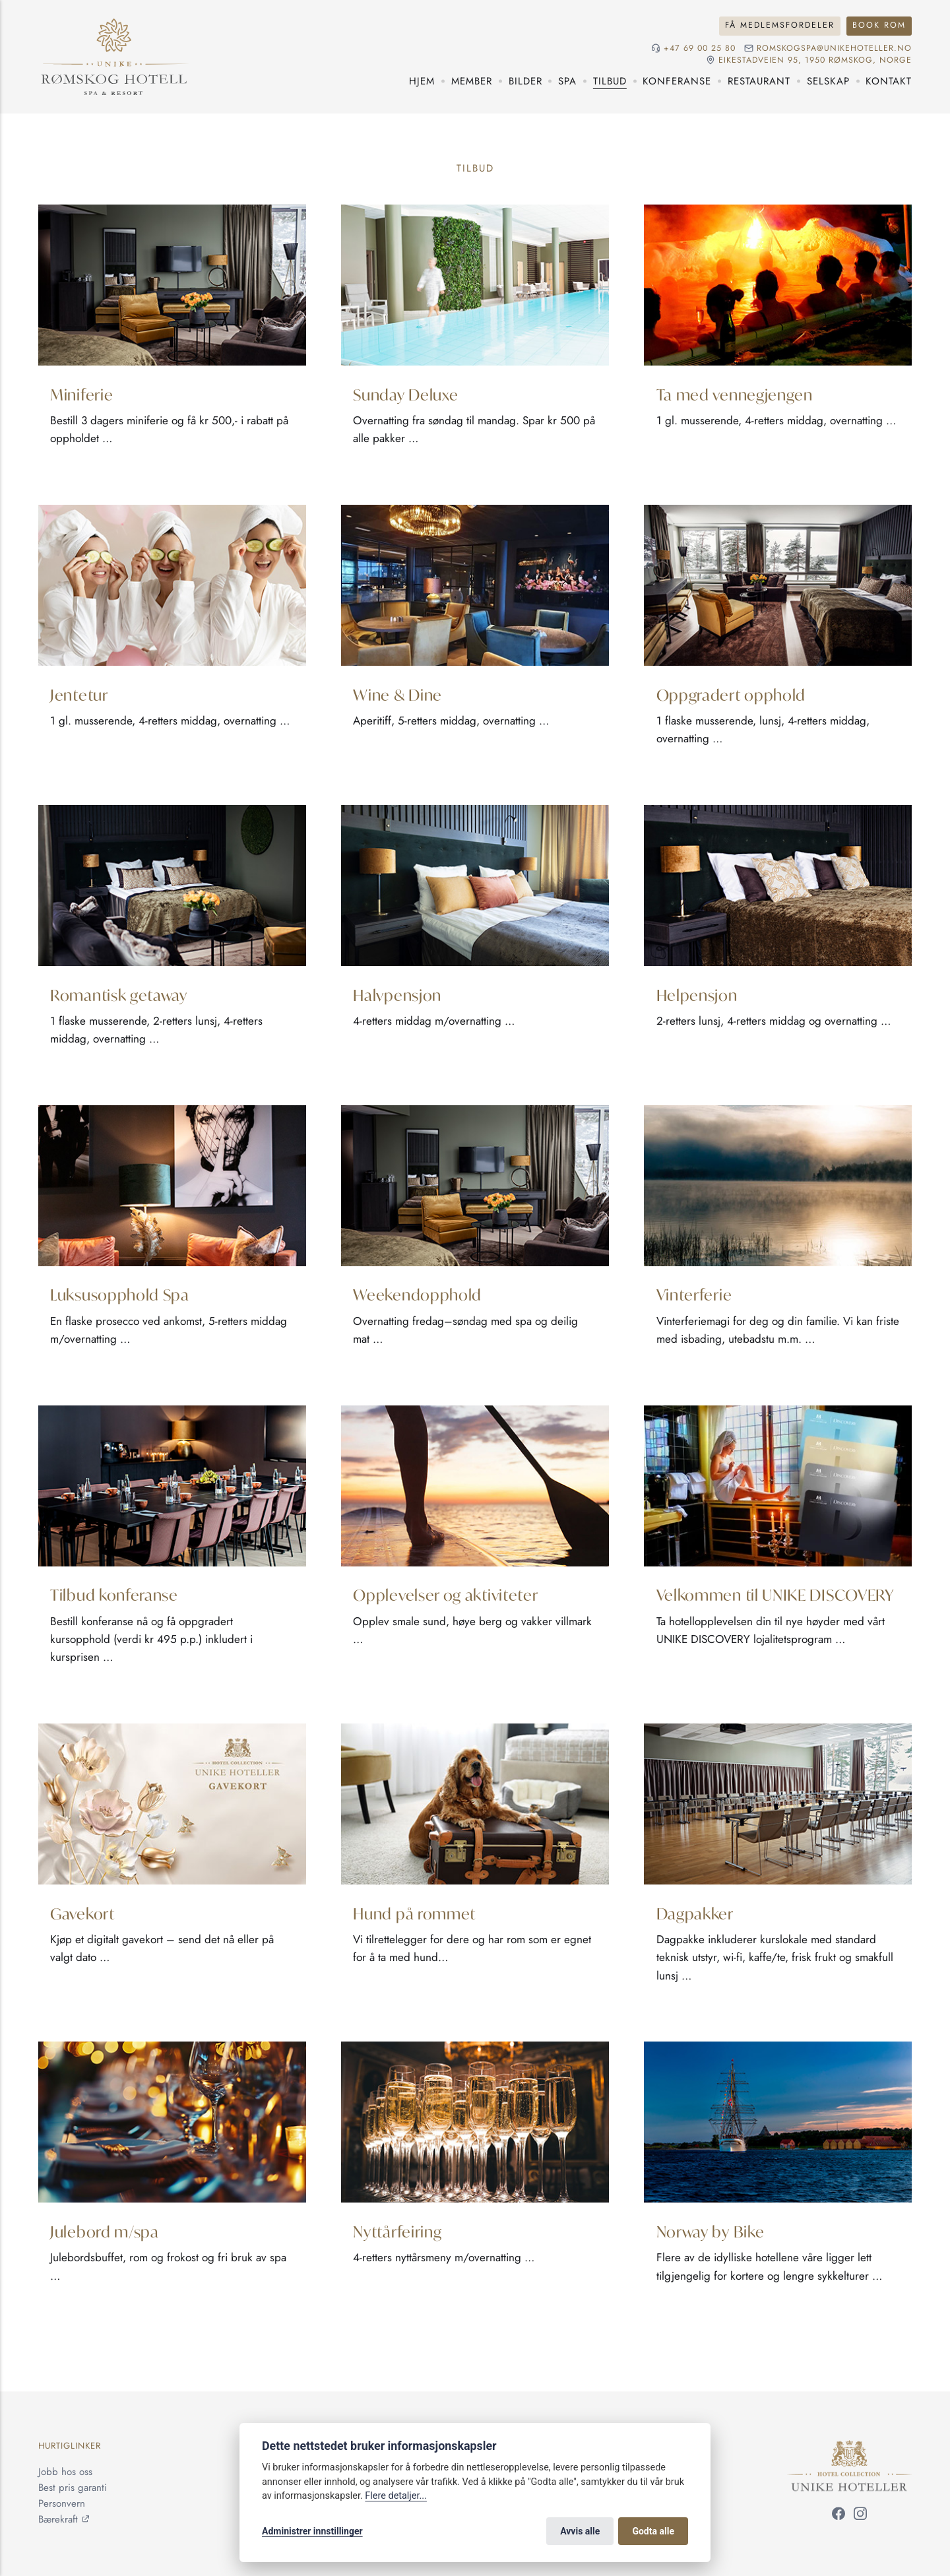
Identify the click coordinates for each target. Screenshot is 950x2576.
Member (471, 81)
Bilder (525, 81)
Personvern (61, 2503)
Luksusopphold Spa (119, 1294)
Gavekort (82, 1913)
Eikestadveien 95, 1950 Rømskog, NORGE (815, 60)
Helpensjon (697, 994)
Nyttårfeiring (397, 2231)
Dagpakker (695, 1913)
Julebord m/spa (104, 2231)
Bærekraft (58, 2519)
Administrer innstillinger (312, 2531)
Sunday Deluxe (405, 394)
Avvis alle (580, 2531)
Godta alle (653, 2531)
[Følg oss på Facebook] (838, 2516)
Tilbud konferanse (114, 1594)
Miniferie (81, 394)
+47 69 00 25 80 (700, 48)
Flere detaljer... (396, 2495)
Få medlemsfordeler (780, 25)
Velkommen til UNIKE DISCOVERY (775, 1594)
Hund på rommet (414, 1913)
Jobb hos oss (65, 2471)
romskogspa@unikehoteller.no (834, 48)
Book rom (879, 25)
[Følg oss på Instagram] (860, 2516)
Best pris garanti (72, 2487)
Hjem (422, 81)
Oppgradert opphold (731, 694)
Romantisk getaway (118, 994)
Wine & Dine (397, 694)
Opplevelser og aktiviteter (445, 1594)
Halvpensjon (397, 994)
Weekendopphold (417, 1294)
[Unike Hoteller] (849, 2448)
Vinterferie (694, 1294)
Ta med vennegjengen (734, 394)
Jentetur (79, 694)
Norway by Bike (710, 2231)
